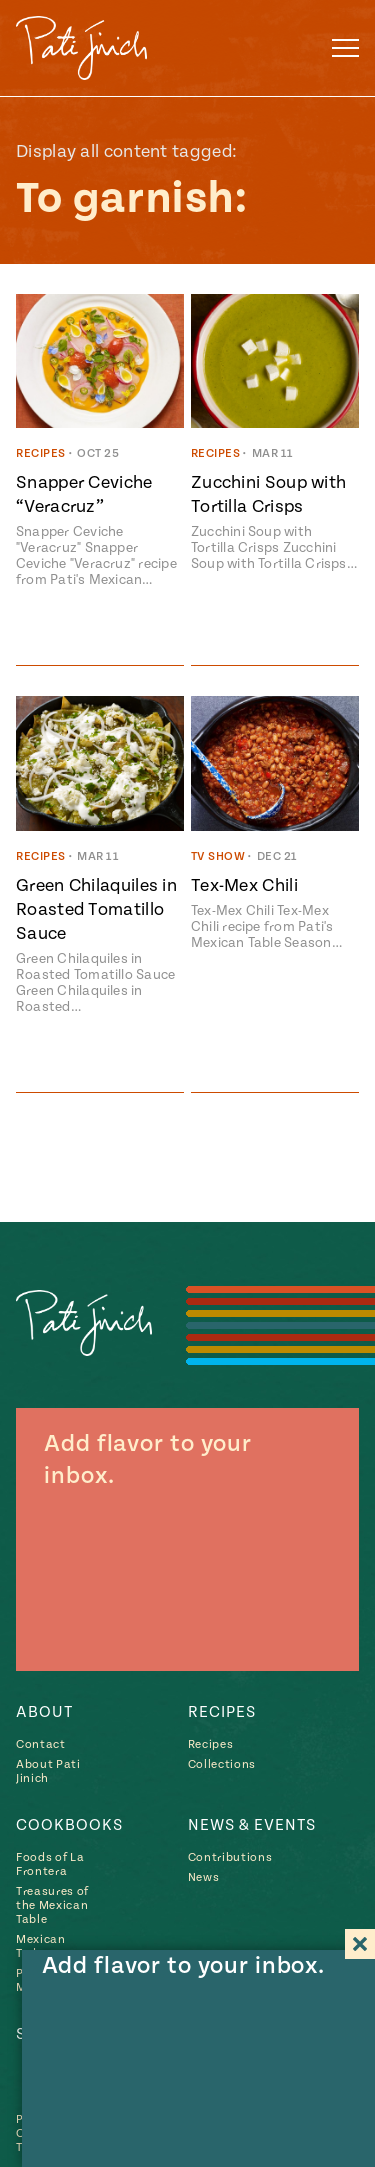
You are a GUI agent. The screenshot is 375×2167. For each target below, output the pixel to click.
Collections (222, 1764)
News (204, 1877)
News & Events (252, 1825)
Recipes (222, 1712)
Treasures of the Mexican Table (52, 1905)
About (44, 1712)
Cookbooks (69, 1825)
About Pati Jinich (48, 1771)
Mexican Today (41, 1946)
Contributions (230, 1857)
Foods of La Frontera (50, 1864)
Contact (41, 1744)
